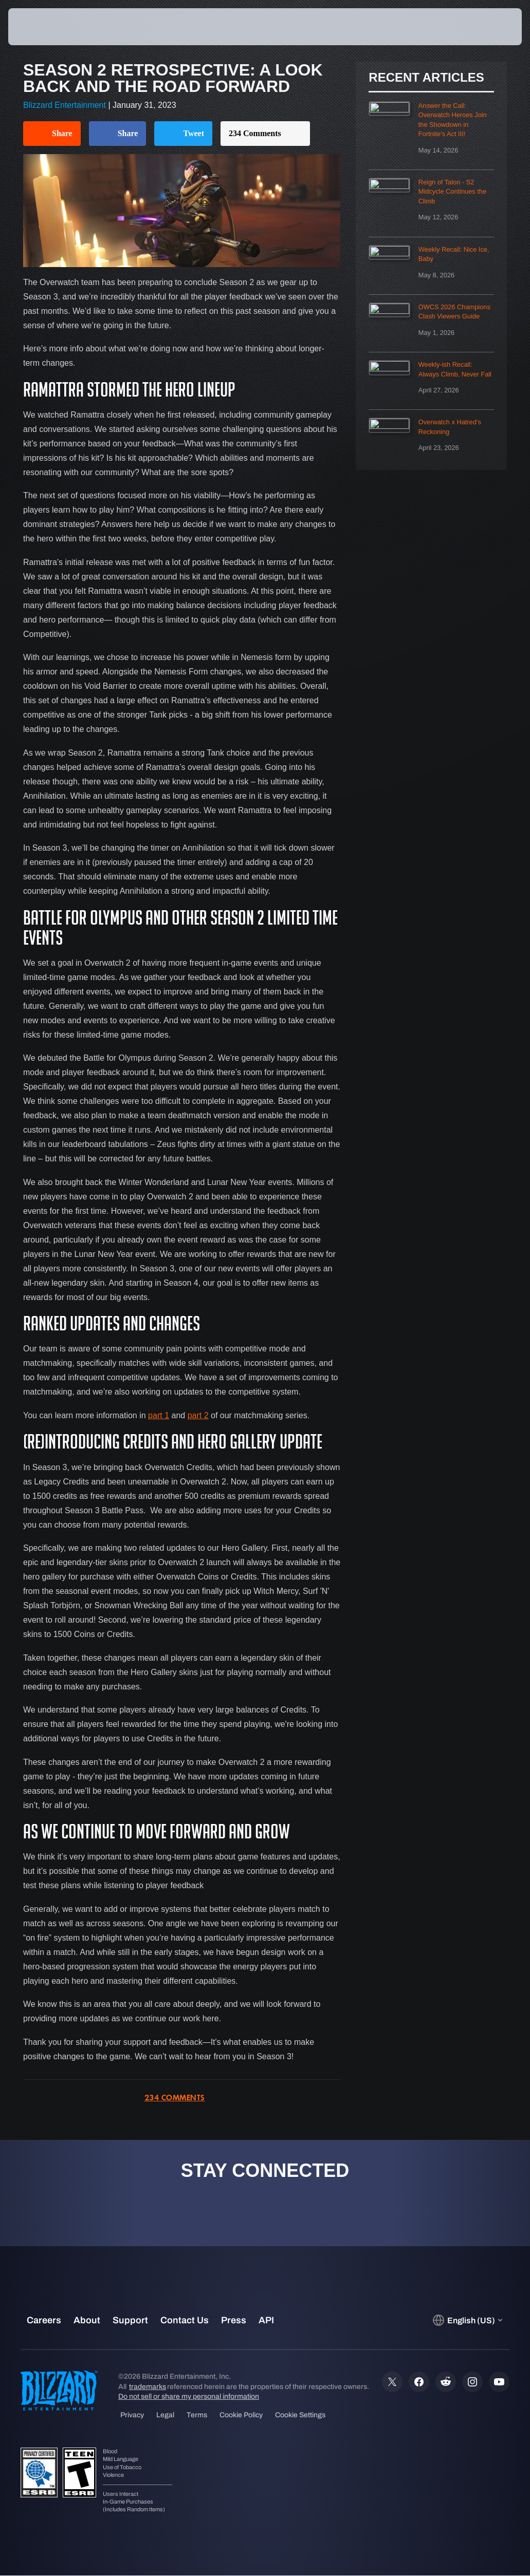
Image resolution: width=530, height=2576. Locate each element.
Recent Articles (426, 77)
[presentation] (39, 26)
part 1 (158, 1415)
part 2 (198, 1415)
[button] (492, 26)
